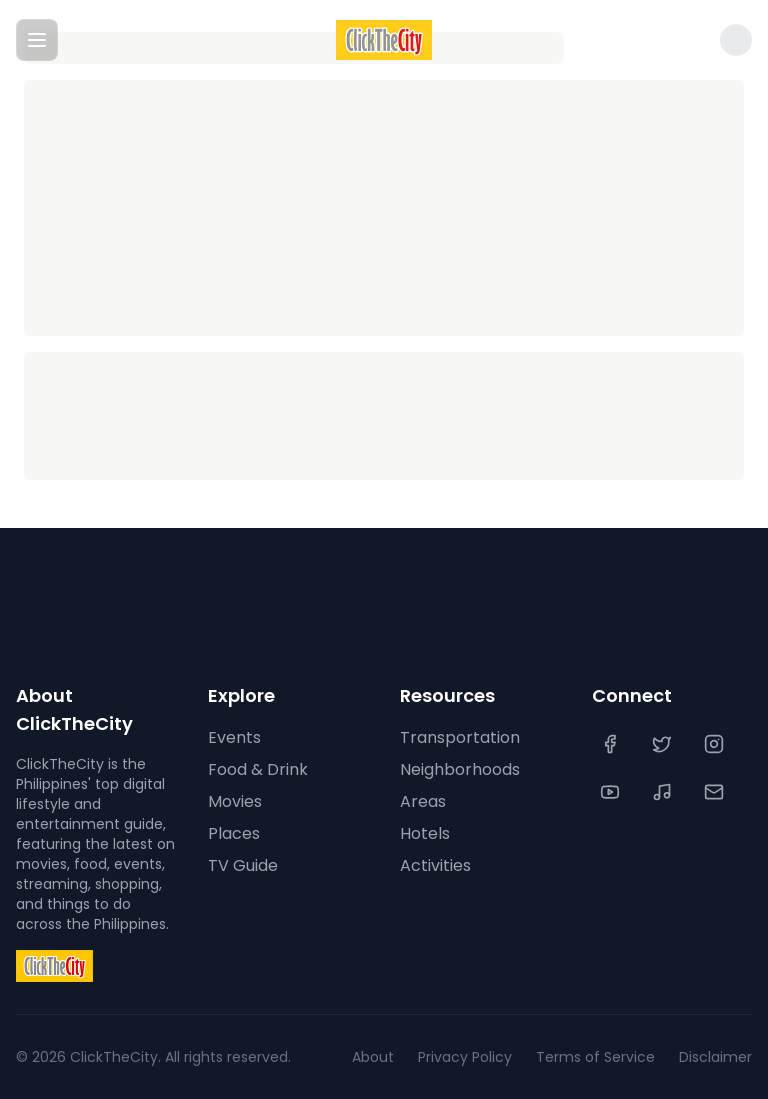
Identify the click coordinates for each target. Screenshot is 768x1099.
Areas (423, 801)
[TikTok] (664, 792)
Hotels (425, 833)
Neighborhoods (460, 769)
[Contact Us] (716, 792)
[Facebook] (612, 744)
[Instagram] (716, 744)
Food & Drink (258, 769)
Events (234, 737)
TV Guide (243, 865)
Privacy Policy (465, 1057)
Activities (435, 865)
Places (234, 833)
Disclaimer (715, 1057)
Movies (235, 801)
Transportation (460, 737)
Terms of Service (595, 1057)
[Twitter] (664, 744)
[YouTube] (612, 792)
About (373, 1057)
